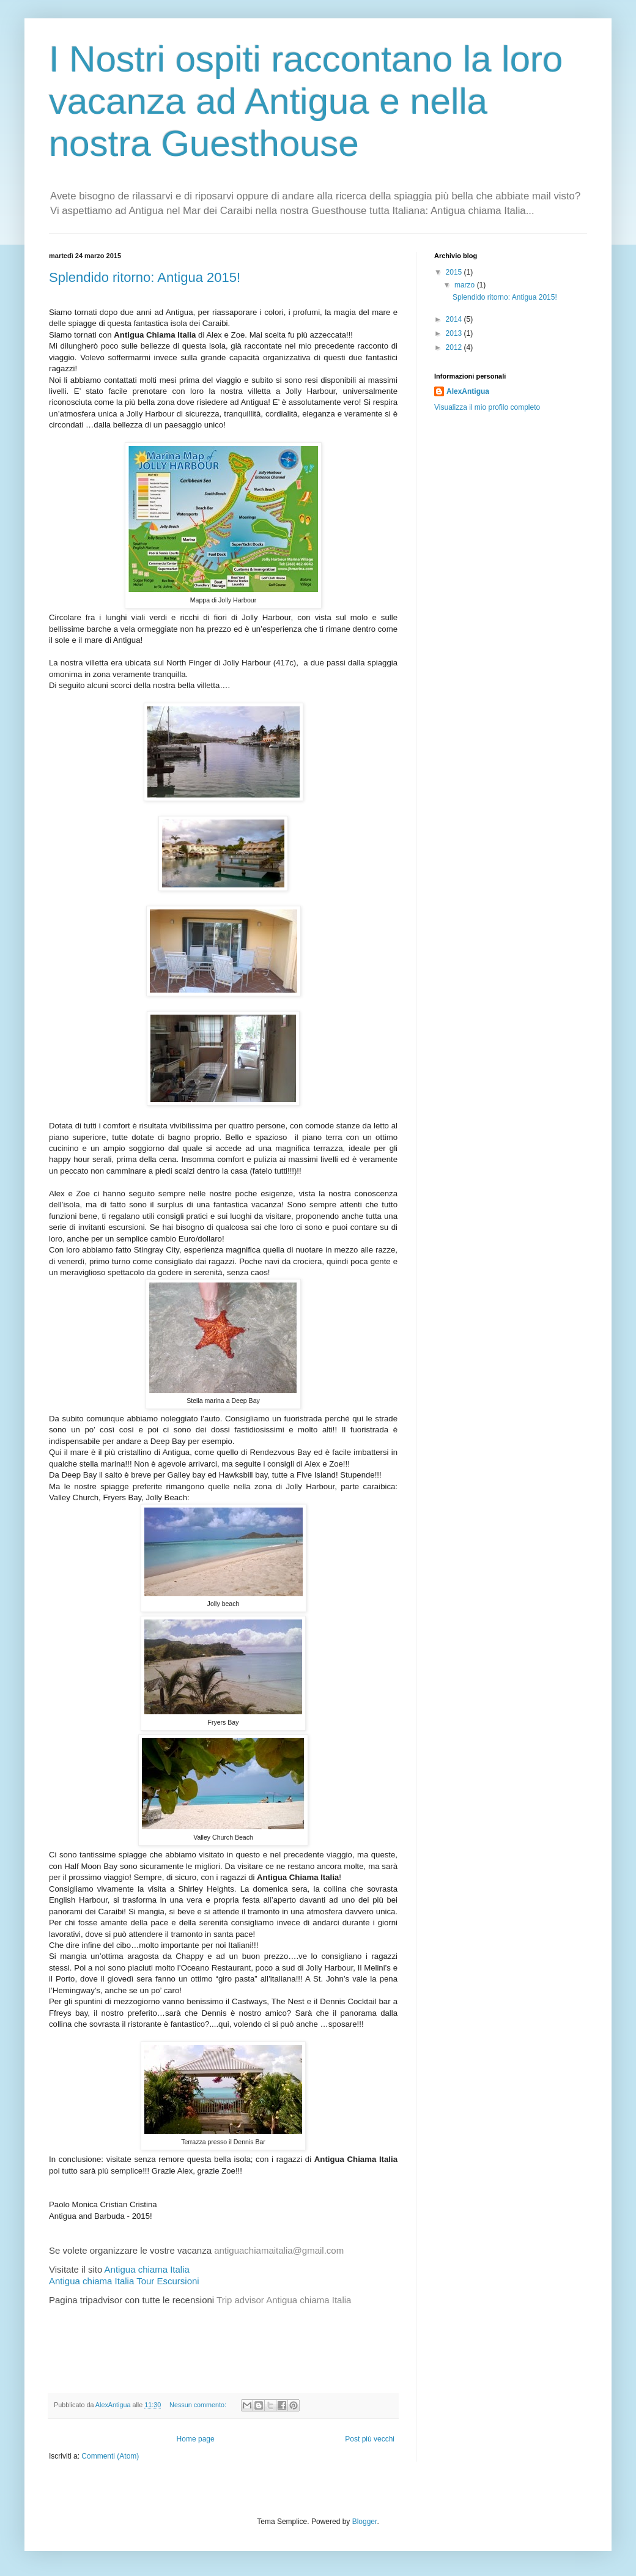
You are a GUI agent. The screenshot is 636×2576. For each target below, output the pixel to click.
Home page (196, 2439)
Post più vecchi (369, 2439)
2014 (455, 319)
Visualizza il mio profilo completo (487, 407)
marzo (465, 285)
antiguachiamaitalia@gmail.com (279, 2250)
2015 (455, 272)
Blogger (364, 2521)
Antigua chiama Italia (147, 2269)
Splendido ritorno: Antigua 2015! (144, 277)
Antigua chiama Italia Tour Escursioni (124, 2281)
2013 (455, 333)
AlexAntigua (467, 391)
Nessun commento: (198, 2404)
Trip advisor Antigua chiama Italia (283, 2300)
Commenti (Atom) (110, 2456)
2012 (455, 347)
